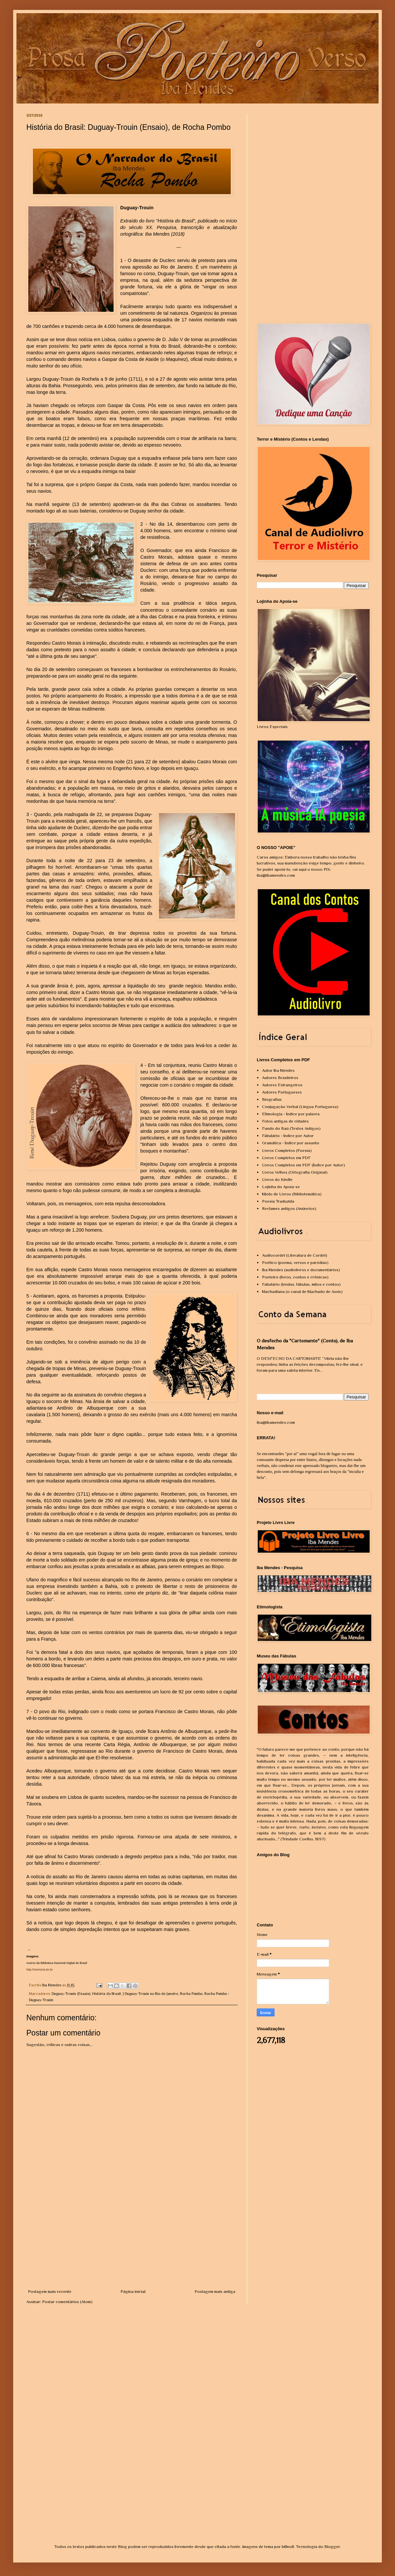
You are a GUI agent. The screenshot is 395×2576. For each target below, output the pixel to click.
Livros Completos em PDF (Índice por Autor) (303, 1164)
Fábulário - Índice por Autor (288, 1135)
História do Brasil (106, 1993)
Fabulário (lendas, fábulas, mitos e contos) (301, 1284)
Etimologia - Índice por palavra (291, 1113)
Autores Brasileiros (280, 1077)
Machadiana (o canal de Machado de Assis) (302, 1291)
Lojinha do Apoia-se (281, 1186)
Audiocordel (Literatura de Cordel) (294, 1255)
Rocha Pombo (191, 1993)
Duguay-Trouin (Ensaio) (71, 1993)
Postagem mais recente (49, 2291)
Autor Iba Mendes (278, 1070)
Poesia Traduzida (278, 1201)
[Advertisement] (131, 2239)
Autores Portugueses (282, 1092)
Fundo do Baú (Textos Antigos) (291, 1128)
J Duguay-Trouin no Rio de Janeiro (150, 1993)
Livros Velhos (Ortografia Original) (295, 1172)
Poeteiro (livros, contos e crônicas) (295, 1276)
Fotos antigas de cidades (285, 1121)
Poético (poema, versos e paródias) (295, 1262)
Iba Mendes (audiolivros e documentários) (301, 1269)
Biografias (272, 1099)
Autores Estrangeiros (282, 1084)
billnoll (288, 2546)
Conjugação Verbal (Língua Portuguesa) (300, 1106)
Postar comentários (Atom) (67, 2301)
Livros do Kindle (277, 1179)
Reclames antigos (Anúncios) (289, 1208)
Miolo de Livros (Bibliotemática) (292, 1193)
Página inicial (132, 2291)
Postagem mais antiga (215, 2291)
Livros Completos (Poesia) (287, 1150)
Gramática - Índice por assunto (290, 1142)
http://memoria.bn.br (39, 1969)
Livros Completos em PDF (286, 1157)
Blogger (332, 2546)
